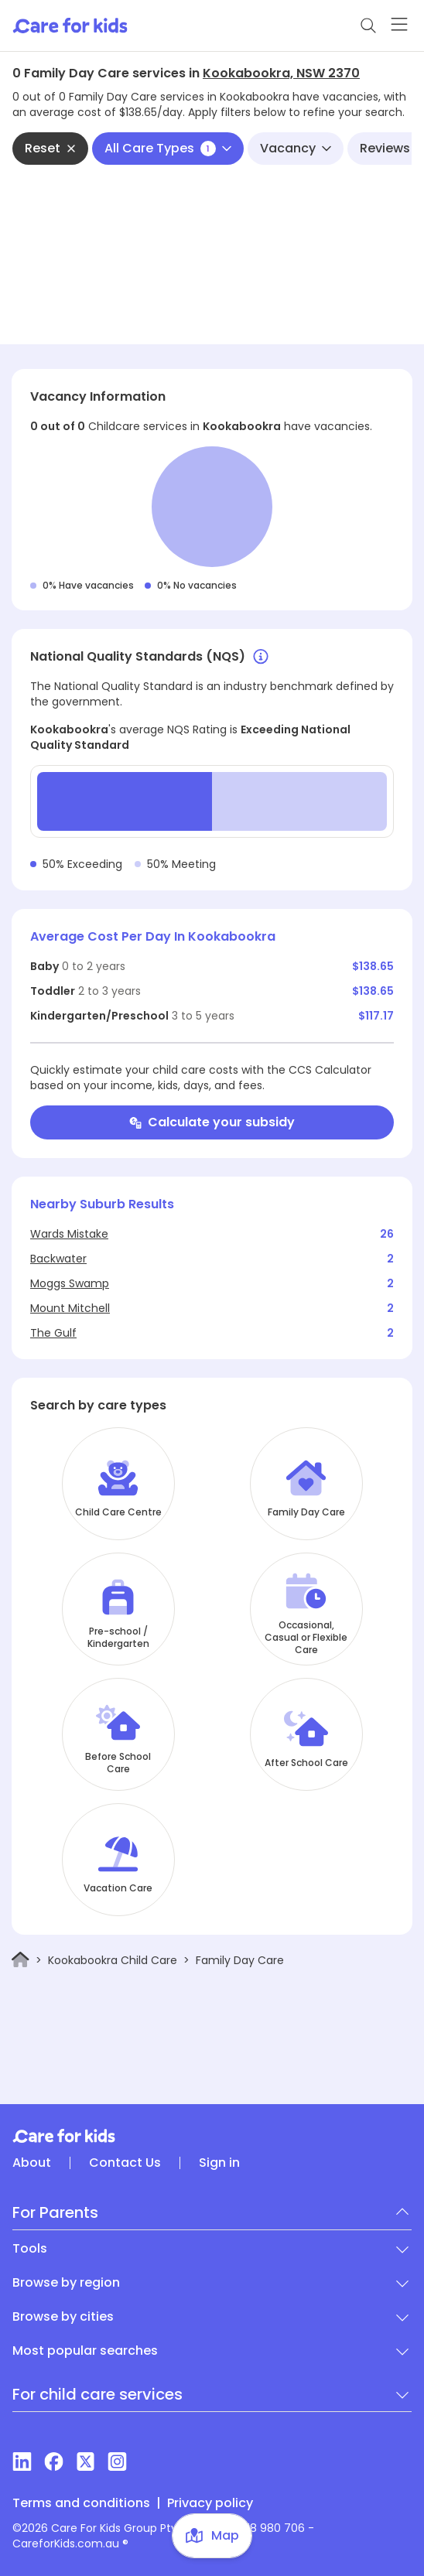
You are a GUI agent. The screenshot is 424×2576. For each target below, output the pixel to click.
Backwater (58, 1258)
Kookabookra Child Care (112, 1960)
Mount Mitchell (70, 1308)
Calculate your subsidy (212, 1122)
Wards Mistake (69, 1234)
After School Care (306, 1763)
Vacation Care (118, 1888)
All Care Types (167, 148)
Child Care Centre (118, 1512)
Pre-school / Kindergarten (118, 1637)
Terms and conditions (81, 2503)
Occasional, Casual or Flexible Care (306, 1637)
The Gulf (53, 1333)
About (31, 2163)
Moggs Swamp (69, 1283)
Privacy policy (210, 2503)
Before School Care (118, 1763)
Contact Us (125, 2163)
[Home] (20, 1960)
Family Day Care (306, 1512)
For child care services (97, 2394)
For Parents (55, 2212)
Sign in (219, 2163)
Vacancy (295, 148)
